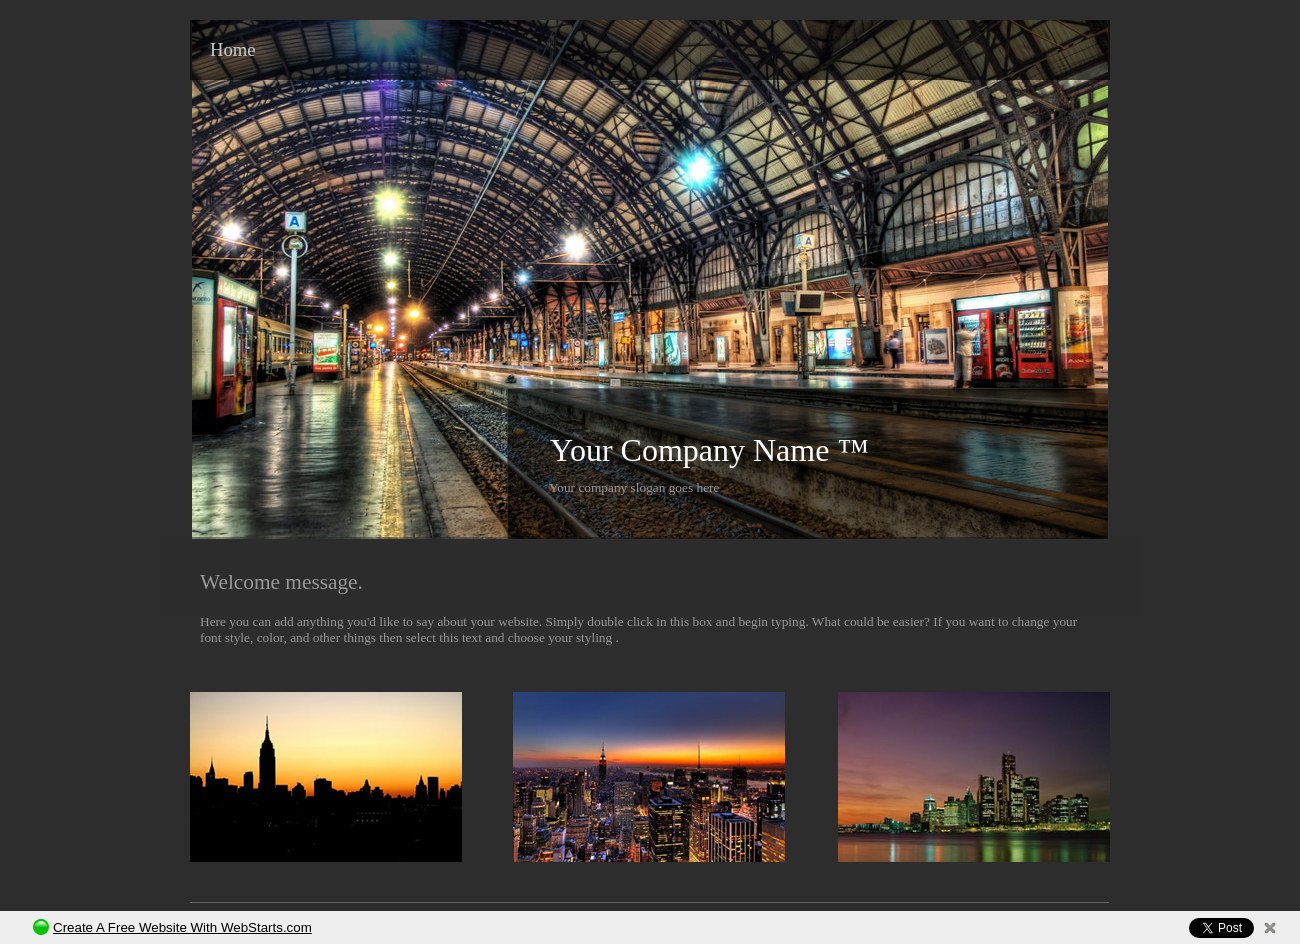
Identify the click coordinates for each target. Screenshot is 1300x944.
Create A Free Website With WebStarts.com (182, 927)
